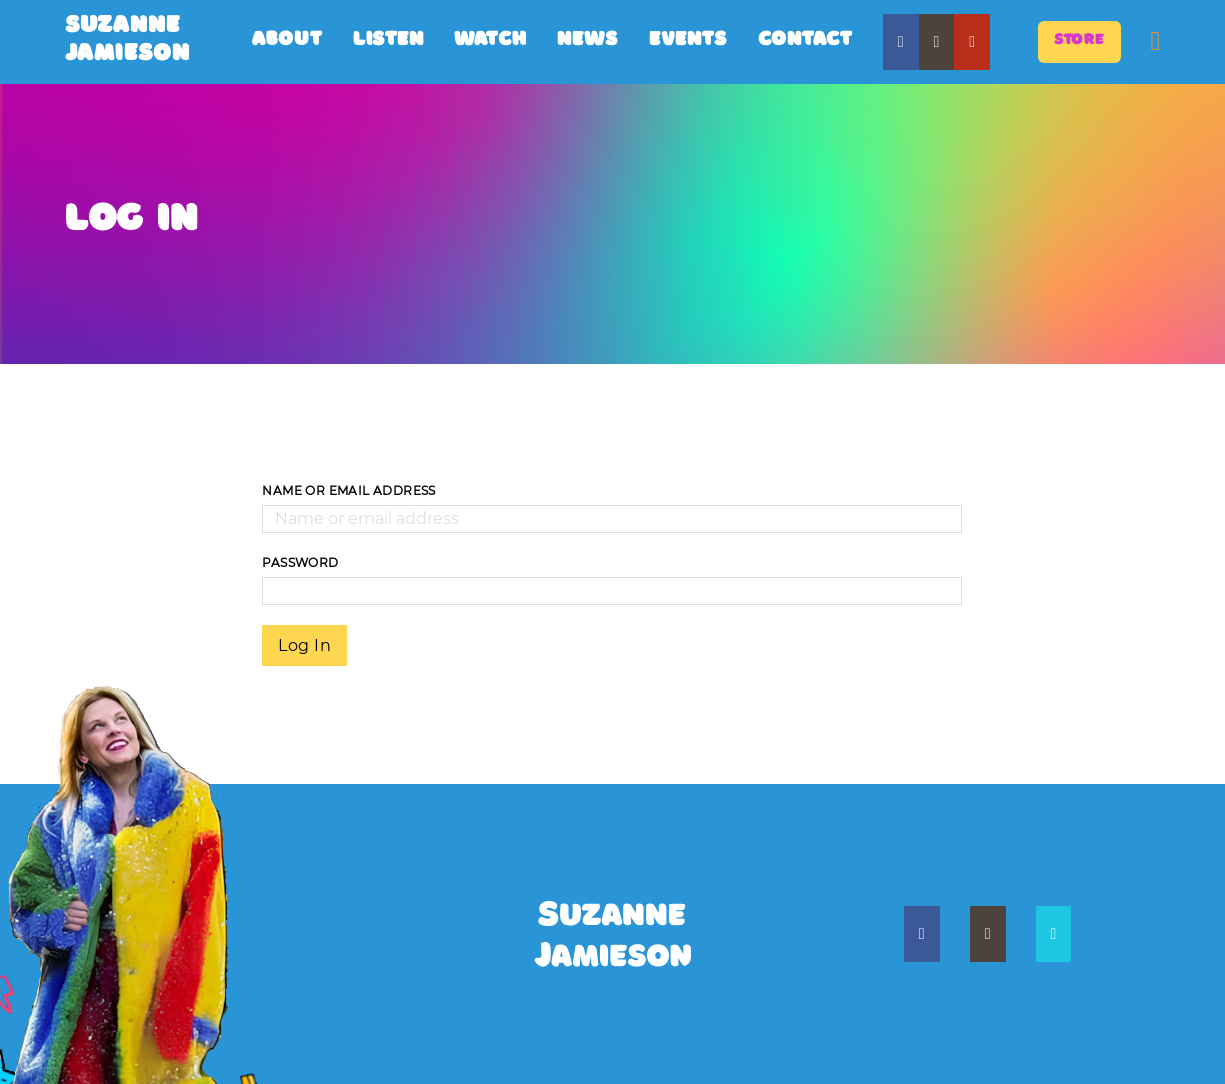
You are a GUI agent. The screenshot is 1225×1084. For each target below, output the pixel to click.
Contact (805, 41)
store (1079, 41)
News (588, 41)
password (300, 562)
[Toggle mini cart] (1155, 41)
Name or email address (348, 490)
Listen (388, 41)
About (287, 41)
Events (688, 41)
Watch (490, 41)
